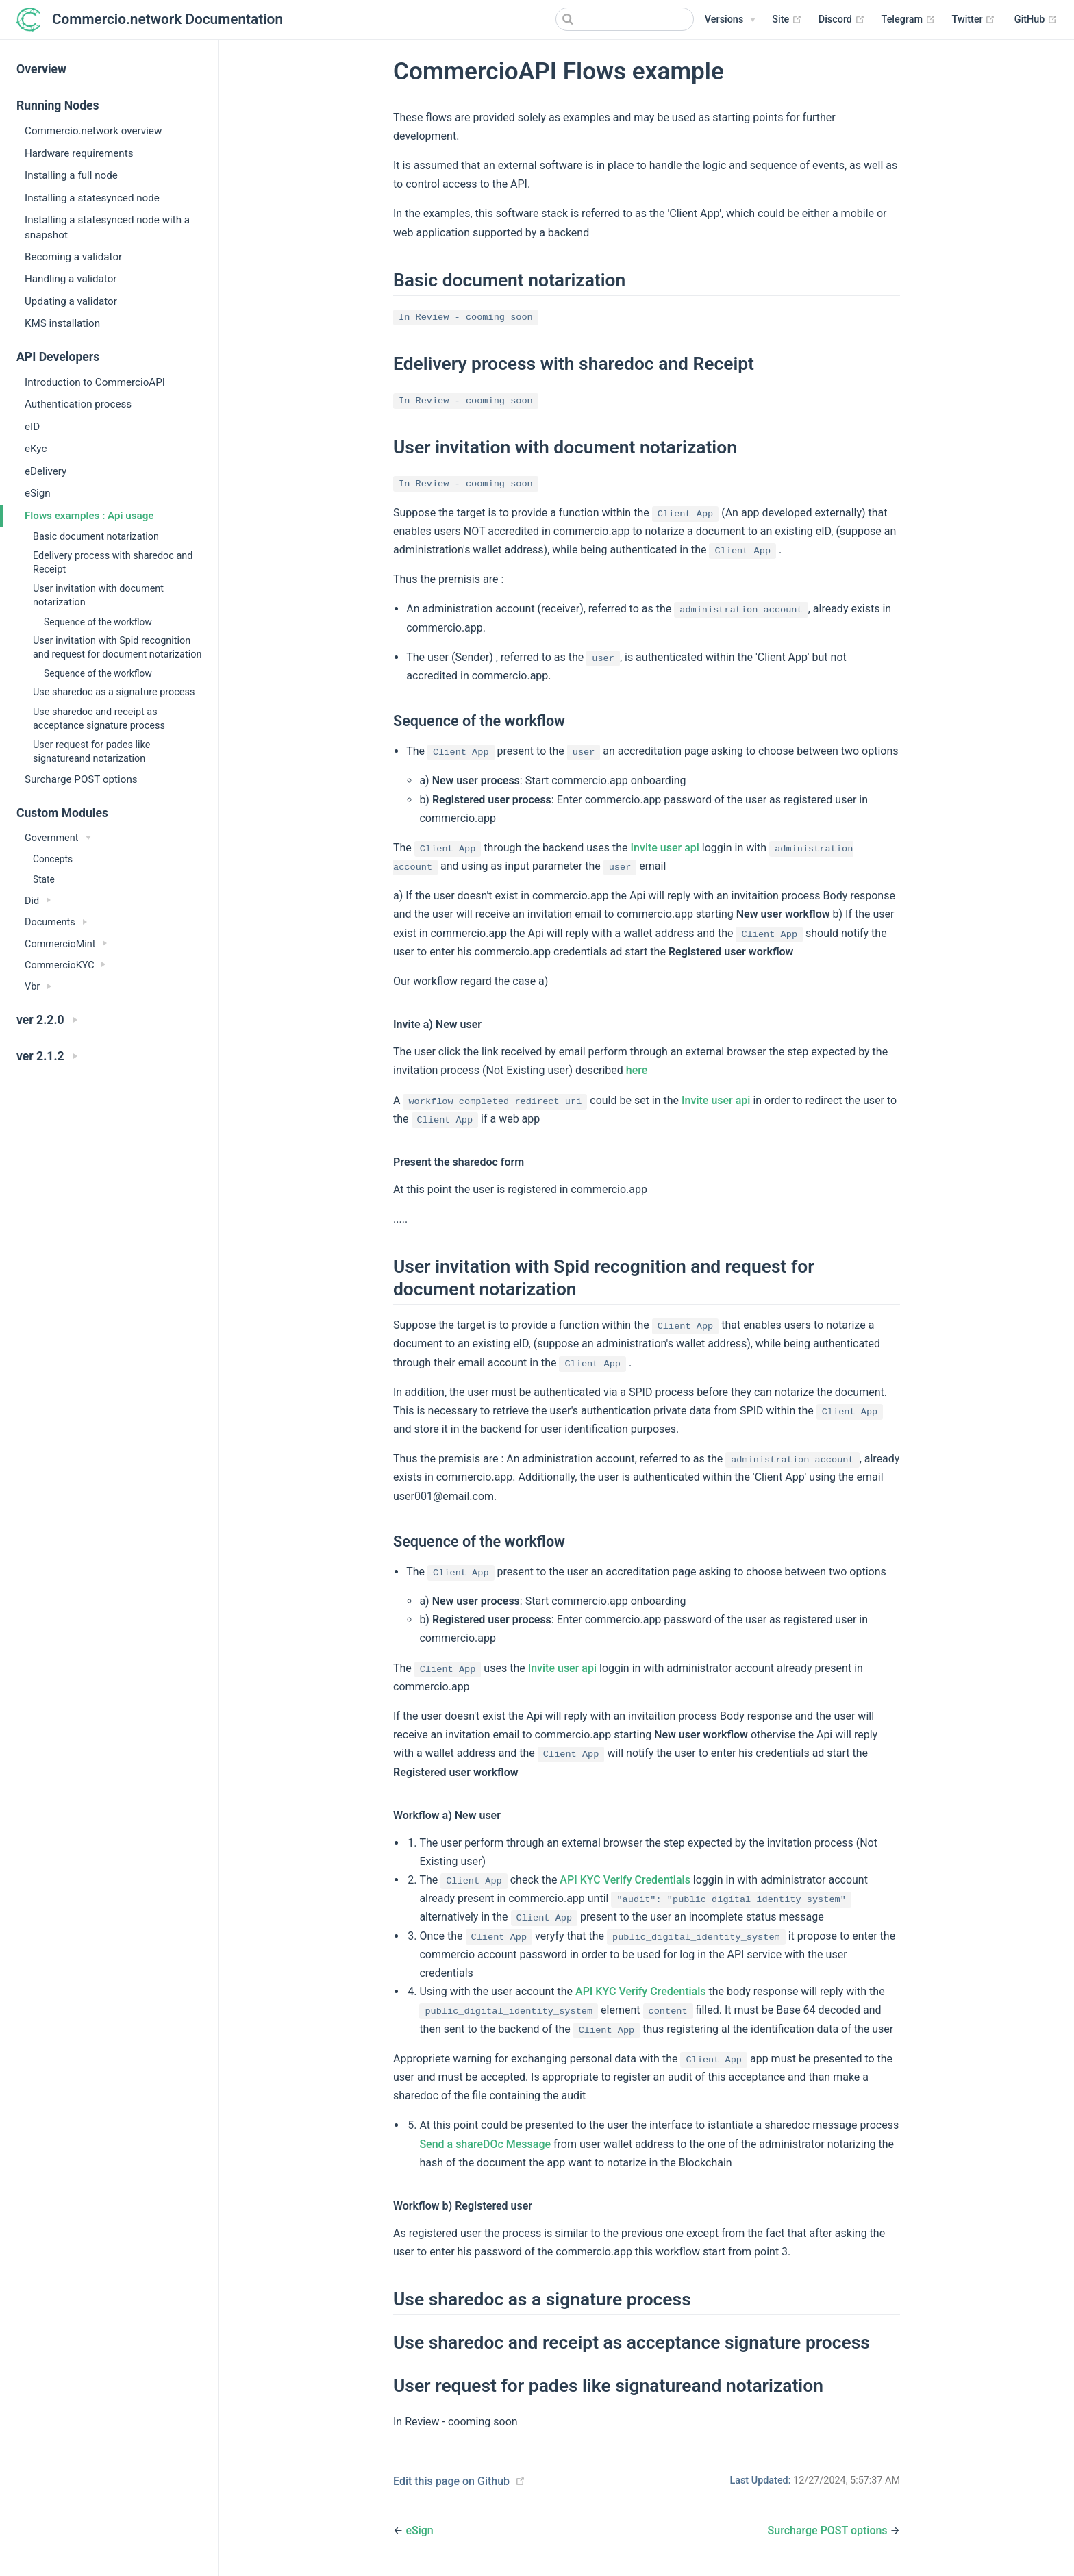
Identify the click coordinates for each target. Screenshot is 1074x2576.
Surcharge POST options (81, 779)
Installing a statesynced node (92, 198)
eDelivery (45, 471)
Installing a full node (71, 175)
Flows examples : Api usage (89, 516)
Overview (41, 69)
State (44, 879)
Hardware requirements (79, 153)
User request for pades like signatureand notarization (91, 751)
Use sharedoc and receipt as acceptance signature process (99, 718)
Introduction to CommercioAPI (95, 382)
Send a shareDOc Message (485, 2144)
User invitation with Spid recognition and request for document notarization (117, 647)
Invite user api (665, 847)
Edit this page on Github (451, 2481)
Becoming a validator (73, 257)
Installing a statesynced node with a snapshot (107, 227)
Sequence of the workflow (98, 621)
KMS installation (62, 323)
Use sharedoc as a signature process (114, 692)
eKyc (36, 448)
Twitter (974, 19)
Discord (842, 19)
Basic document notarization (96, 536)
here (637, 1070)
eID (32, 427)
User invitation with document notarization (98, 595)
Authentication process (78, 404)
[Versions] (730, 19)
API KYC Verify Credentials (625, 1879)
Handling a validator (71, 279)
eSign (38, 493)
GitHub (1036, 19)
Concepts (53, 858)
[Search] (624, 19)
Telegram (909, 19)
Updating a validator (71, 301)
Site (786, 19)
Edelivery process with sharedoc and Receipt (112, 562)
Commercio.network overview (93, 131)
